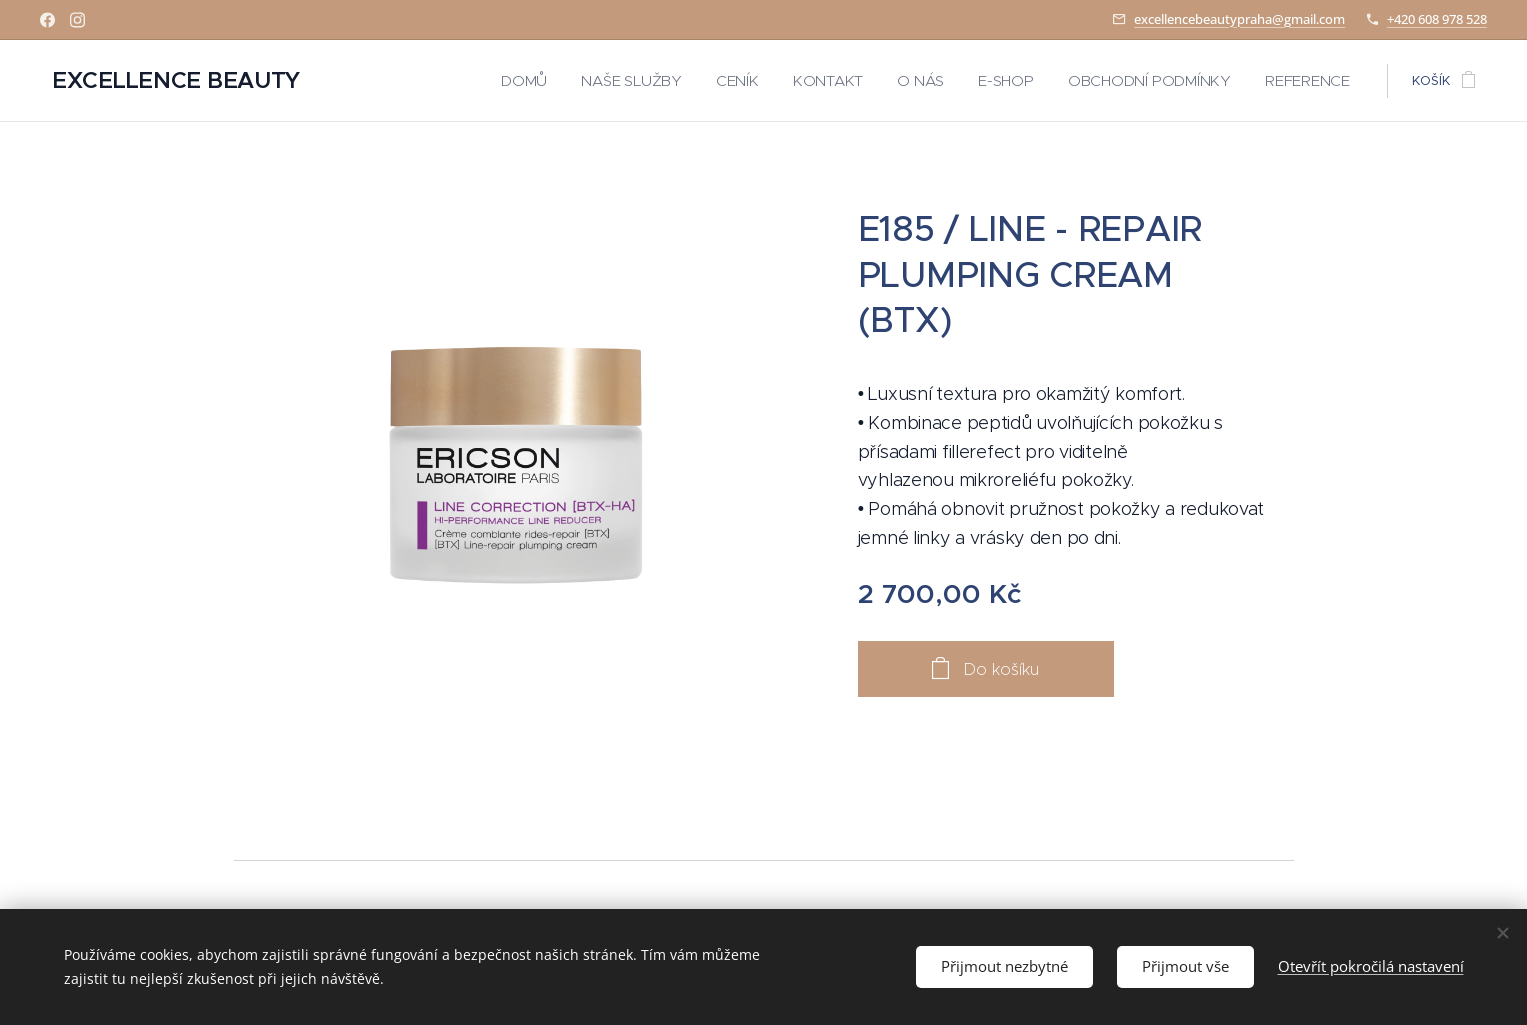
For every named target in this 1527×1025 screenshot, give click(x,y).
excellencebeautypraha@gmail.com (1239, 19)
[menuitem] (584, 81)
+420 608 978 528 (1437, 19)
